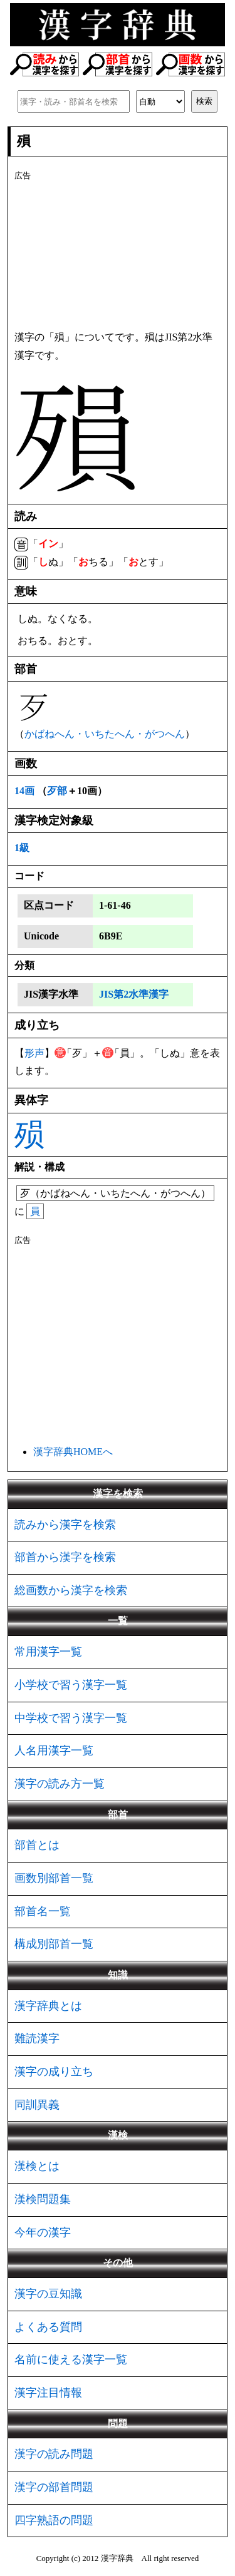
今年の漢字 (42, 2232)
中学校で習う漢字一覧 (70, 1718)
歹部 (57, 790)
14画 (24, 790)
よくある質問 (48, 2327)
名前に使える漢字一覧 (70, 2359)
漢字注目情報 (48, 2392)
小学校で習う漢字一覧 (70, 1685)
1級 (21, 847)
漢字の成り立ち (53, 2071)
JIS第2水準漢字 (134, 994)
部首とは (37, 1845)
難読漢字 (37, 2038)
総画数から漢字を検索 (70, 1590)
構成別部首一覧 (53, 1944)
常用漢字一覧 (48, 1651)
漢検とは (37, 2166)
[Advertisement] (117, 253)
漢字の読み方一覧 (59, 1783)
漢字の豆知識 (48, 2293)
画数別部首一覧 (53, 1878)
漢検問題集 (42, 2199)
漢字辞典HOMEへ (73, 1451)
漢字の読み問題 (53, 2454)
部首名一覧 (42, 1911)
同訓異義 (37, 2104)
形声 (34, 1053)
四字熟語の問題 (53, 2520)
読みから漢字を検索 (65, 1524)
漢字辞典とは (48, 2006)
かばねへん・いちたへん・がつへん (104, 733)
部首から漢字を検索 (65, 1557)
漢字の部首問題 (53, 2487)
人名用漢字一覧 (53, 1750)
